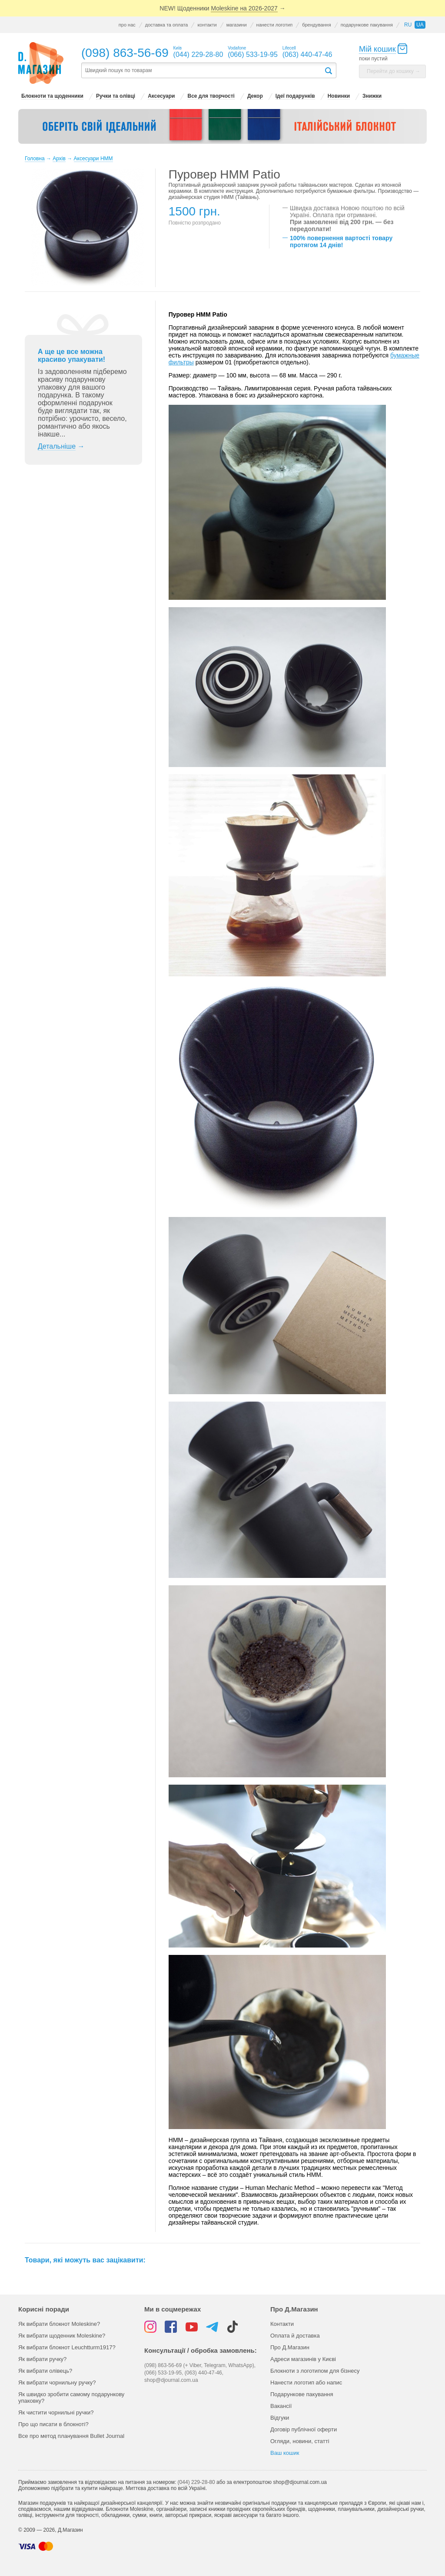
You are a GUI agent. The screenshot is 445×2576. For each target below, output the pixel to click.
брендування (316, 24)
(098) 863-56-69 (125, 53)
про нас (127, 24)
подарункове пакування (367, 24)
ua (420, 25)
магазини (236, 24)
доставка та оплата (166, 24)
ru (408, 25)
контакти (206, 24)
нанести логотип (274, 24)
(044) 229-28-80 (196, 2482)
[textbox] (202, 70)
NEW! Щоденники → (222, 8)
